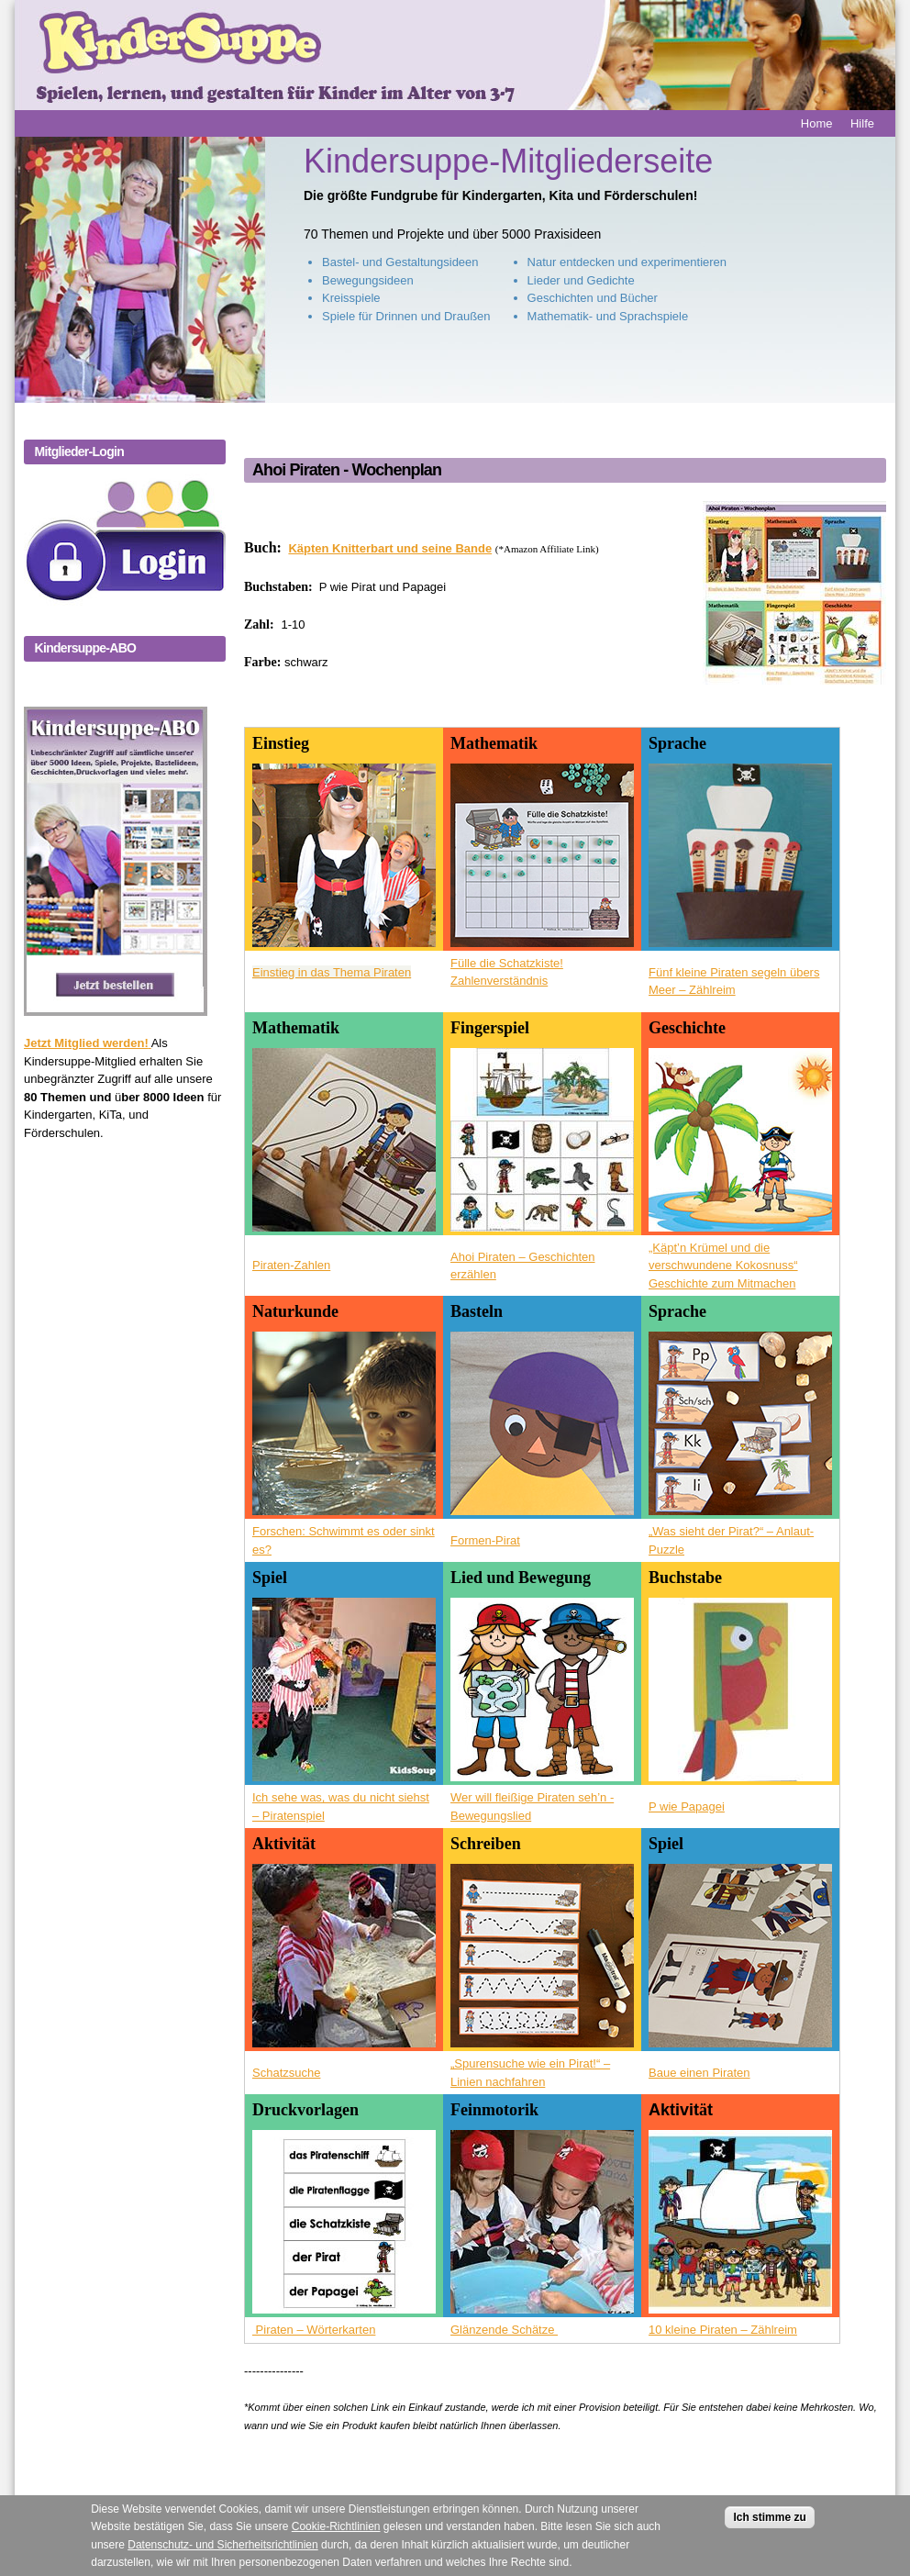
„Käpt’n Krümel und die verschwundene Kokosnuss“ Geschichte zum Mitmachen (723, 1265)
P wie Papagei (687, 1806)
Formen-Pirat (485, 1540)
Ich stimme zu (769, 2528)
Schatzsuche (286, 2073)
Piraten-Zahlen (291, 1265)
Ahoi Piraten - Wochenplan (346, 470)
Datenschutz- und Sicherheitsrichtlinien (222, 2555)
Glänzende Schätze (504, 2329)
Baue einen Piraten (699, 2073)
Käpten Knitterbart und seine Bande (390, 548)
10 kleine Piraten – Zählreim (723, 2329)
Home (817, 123)
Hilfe (862, 123)
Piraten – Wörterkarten (313, 2329)
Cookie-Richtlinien (336, 2538)
